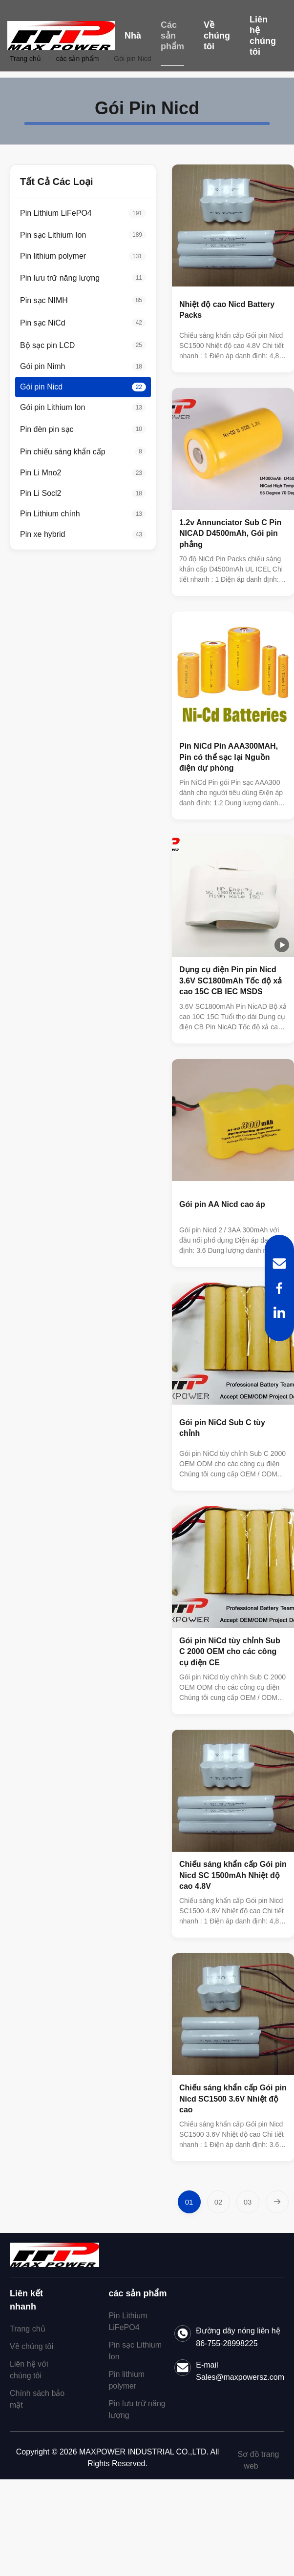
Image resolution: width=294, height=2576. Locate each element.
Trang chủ (27, 2329)
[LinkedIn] (279, 1312)
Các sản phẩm (172, 35)
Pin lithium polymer (126, 2380)
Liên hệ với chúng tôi (29, 2370)
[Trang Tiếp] (277, 2201)
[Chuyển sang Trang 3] (247, 2201)
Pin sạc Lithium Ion (135, 2351)
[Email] (279, 1263)
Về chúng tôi (217, 35)
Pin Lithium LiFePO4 (127, 2321)
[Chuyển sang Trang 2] (218, 2201)
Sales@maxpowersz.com (240, 2377)
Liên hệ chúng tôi (263, 36)
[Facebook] (279, 1288)
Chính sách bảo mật (37, 2399)
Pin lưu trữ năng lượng (136, 2409)
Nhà (133, 36)
